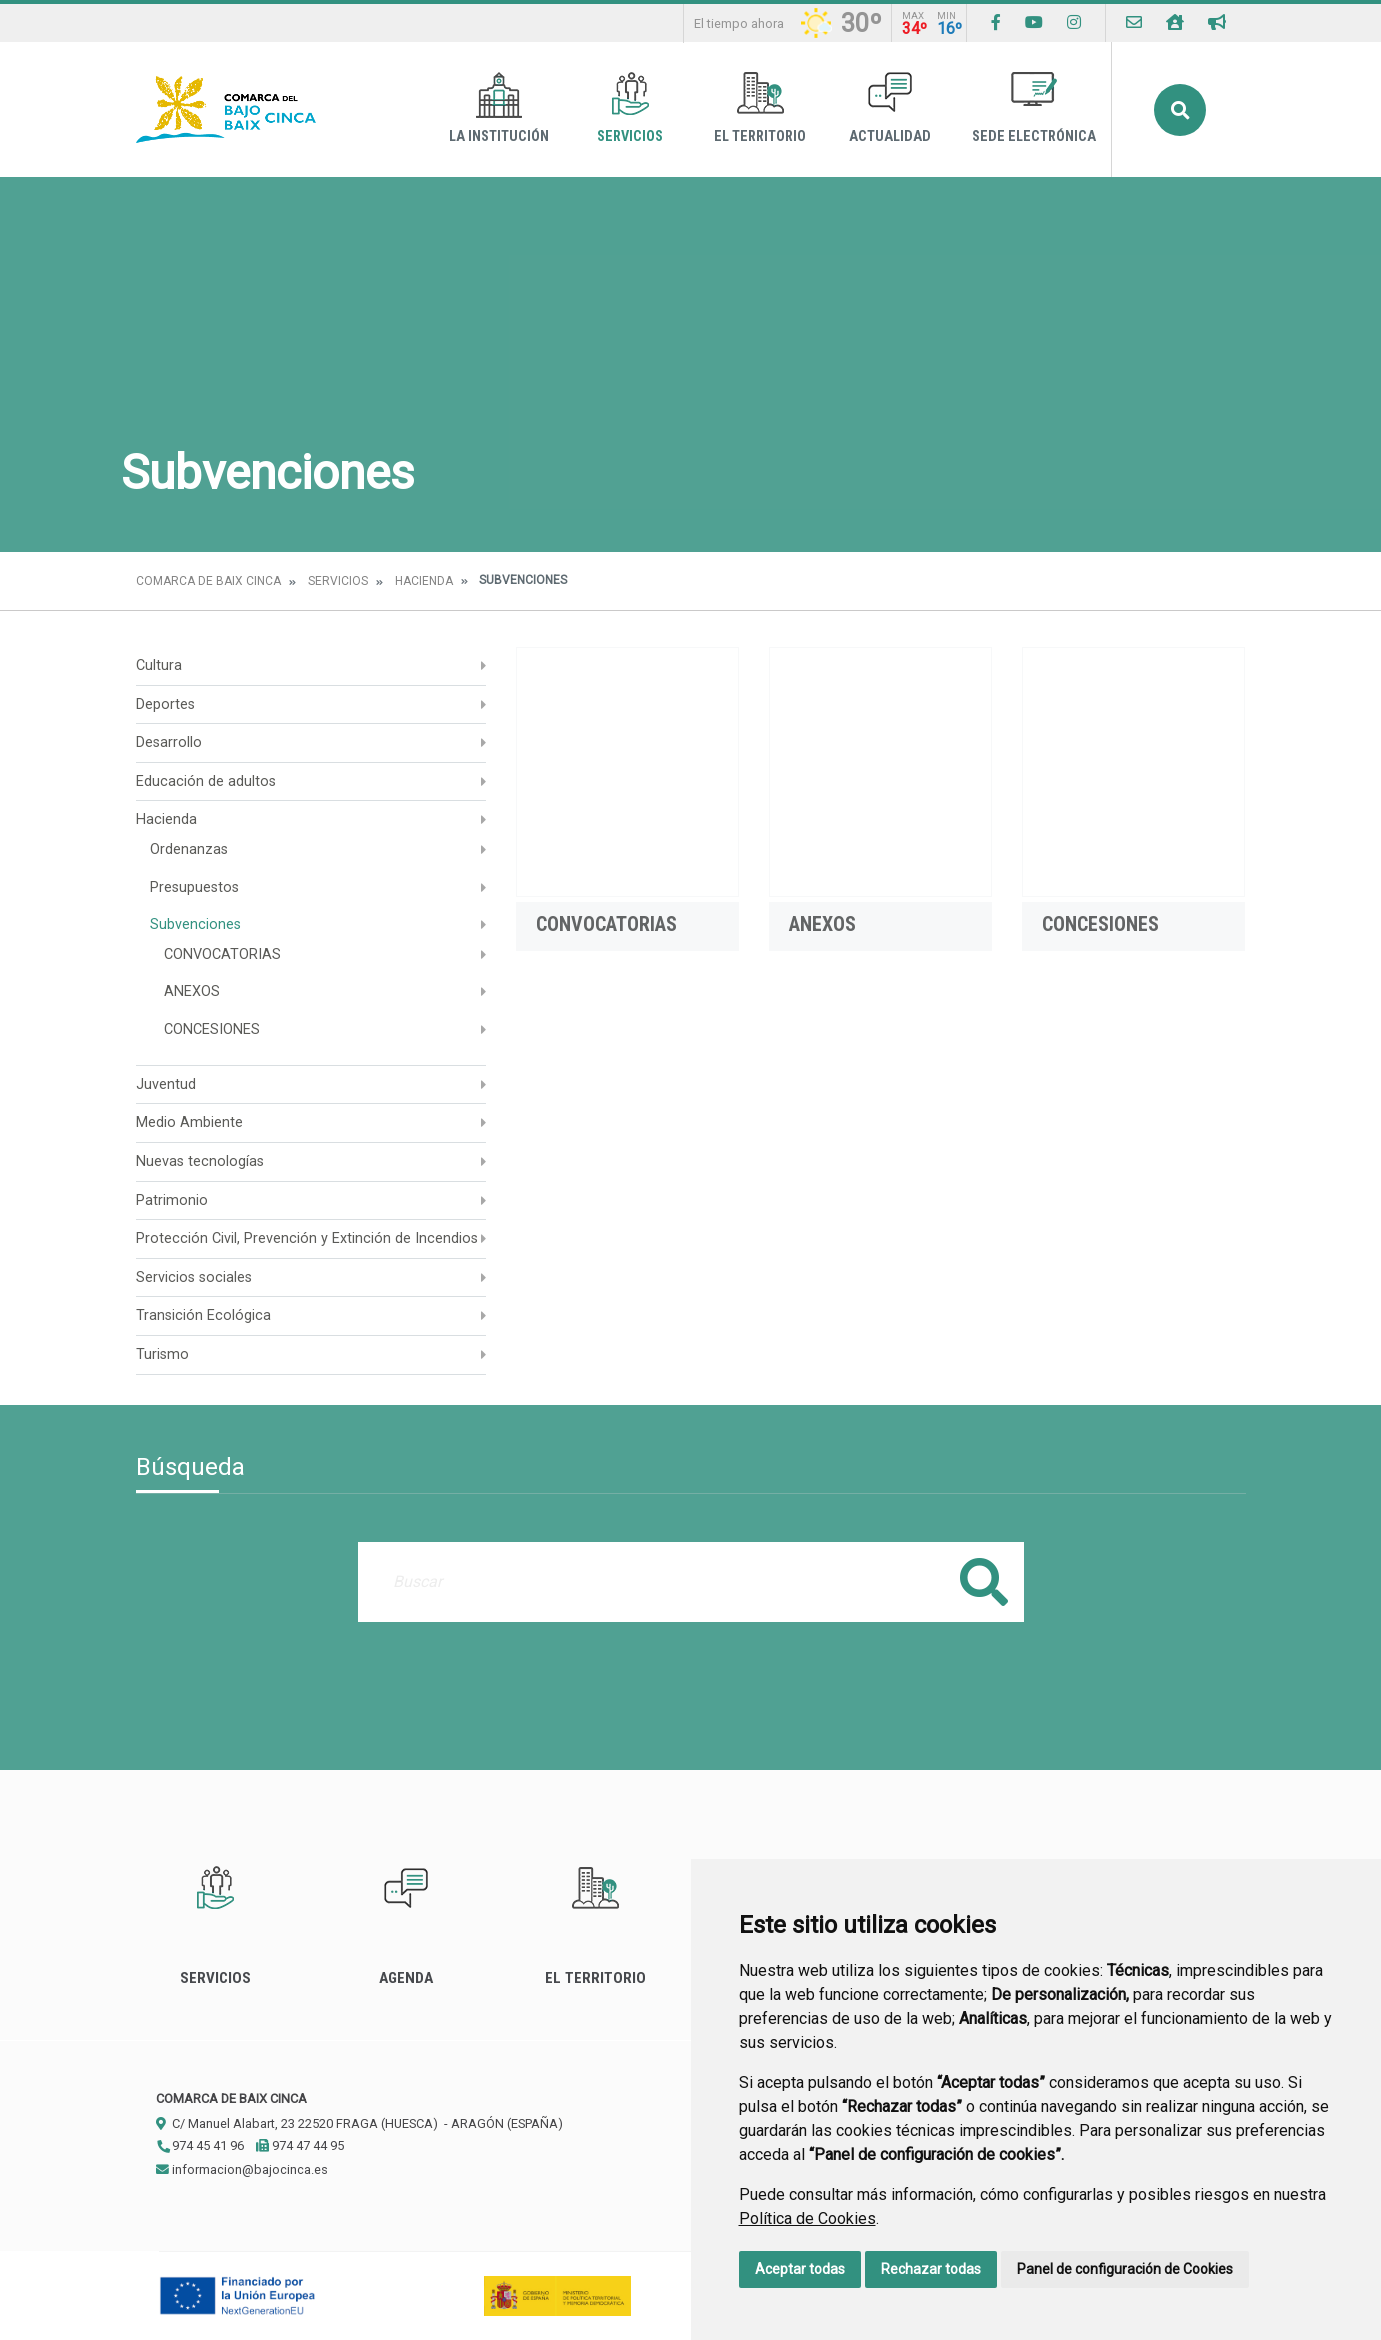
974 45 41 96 (200, 2145)
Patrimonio (172, 1200)
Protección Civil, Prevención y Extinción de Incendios (307, 1238)
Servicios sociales (194, 1277)
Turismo (162, 1354)
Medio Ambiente (189, 1122)
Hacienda (424, 581)
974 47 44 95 (300, 2145)
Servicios (630, 108)
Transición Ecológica (203, 1315)
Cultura (159, 665)
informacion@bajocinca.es (242, 2169)
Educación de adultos (206, 781)
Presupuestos (194, 887)
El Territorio (760, 108)
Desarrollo (169, 742)
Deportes (165, 704)
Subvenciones (195, 924)
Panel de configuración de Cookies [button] (1125, 2269)
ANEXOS (192, 991)
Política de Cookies (807, 2218)
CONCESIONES (212, 1029)
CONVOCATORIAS (222, 954)
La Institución (499, 108)
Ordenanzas (189, 849)
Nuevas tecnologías (200, 1161)
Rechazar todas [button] (931, 2269)
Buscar (1180, 110)
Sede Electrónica (1034, 108)
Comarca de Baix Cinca (208, 581)
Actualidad (890, 108)
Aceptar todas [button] (800, 2269)
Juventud (166, 1084)
